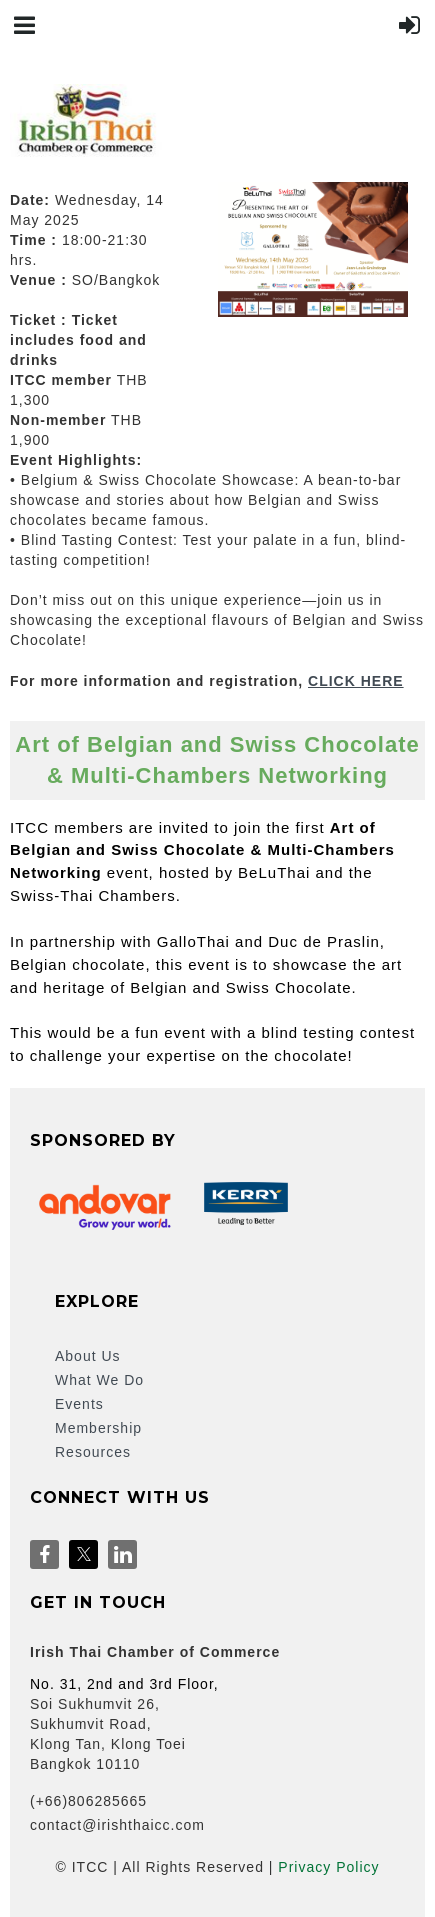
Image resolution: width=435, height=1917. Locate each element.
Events (79, 1404)
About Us (88, 1356)
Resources (93, 1452)
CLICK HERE (356, 681)
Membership (98, 1428)
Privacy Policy (328, 1867)
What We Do (99, 1380)
